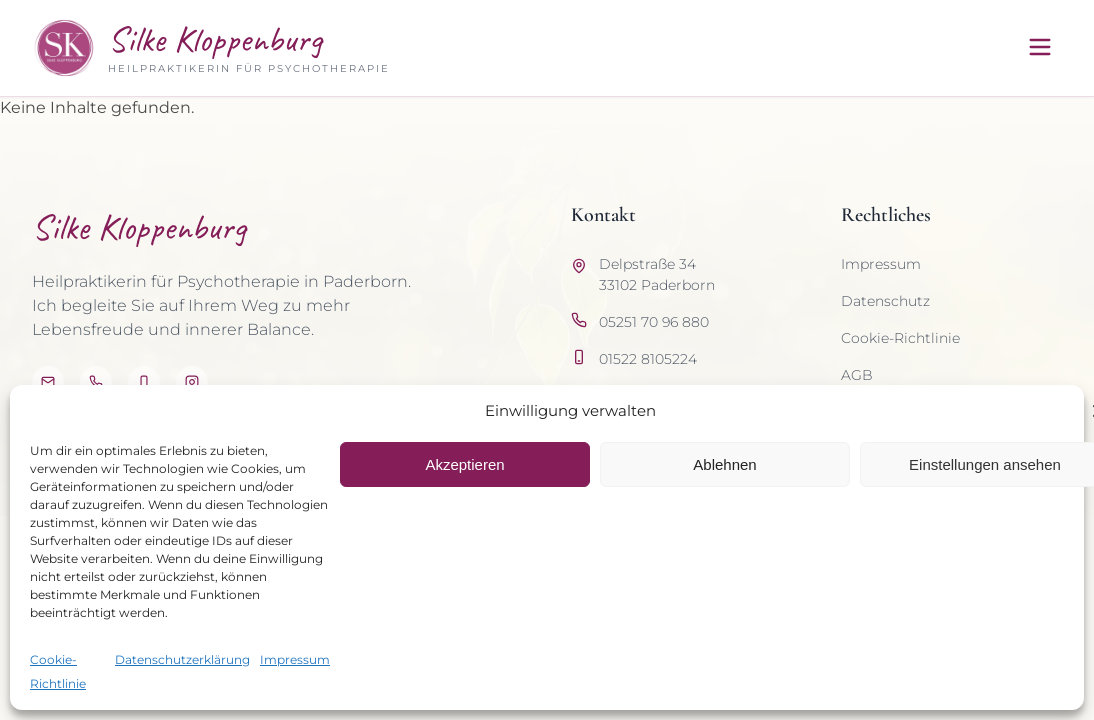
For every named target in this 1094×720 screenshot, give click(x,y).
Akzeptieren (464, 464)
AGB (857, 375)
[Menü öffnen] (1040, 48)
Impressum (295, 659)
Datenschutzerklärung (182, 659)
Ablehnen (724, 464)
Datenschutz (885, 301)
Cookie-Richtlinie (900, 338)
